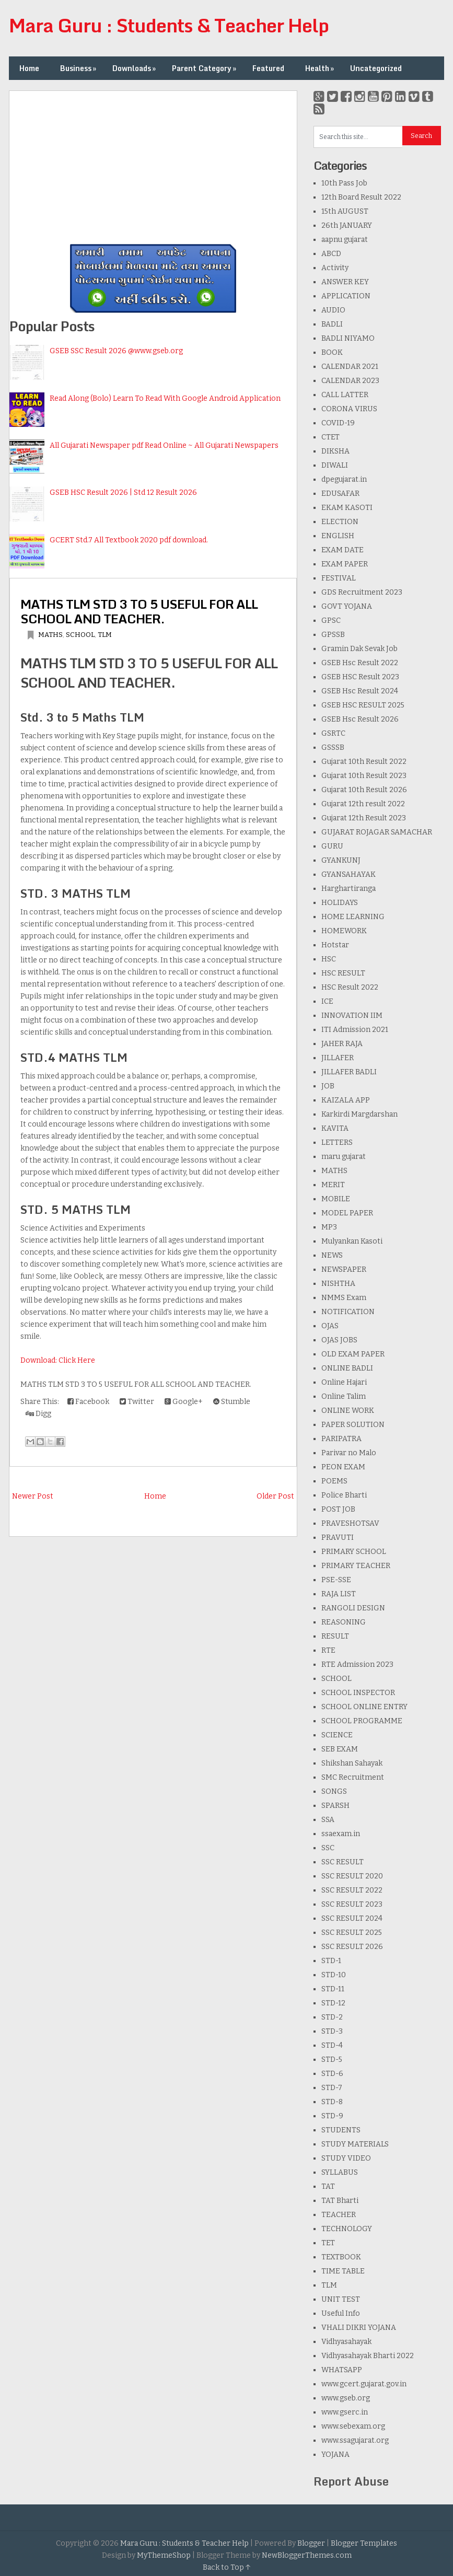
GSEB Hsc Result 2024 (359, 691)
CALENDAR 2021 (349, 366)
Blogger (311, 2543)
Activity (335, 267)
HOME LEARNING (353, 916)
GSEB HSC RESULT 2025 (362, 705)
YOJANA (335, 2454)
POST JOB (338, 1509)
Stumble (231, 1401)
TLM (105, 635)
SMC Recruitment (352, 1777)
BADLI (332, 324)
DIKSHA (335, 451)
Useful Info (340, 2313)
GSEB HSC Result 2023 (360, 676)
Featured (268, 68)
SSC (327, 1847)
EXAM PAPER (344, 564)
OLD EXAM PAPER (353, 1354)
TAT (328, 2186)
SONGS (334, 1791)
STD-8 (332, 2101)
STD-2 (332, 2017)
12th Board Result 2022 (361, 197)
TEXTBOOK (341, 2257)
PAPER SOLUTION (353, 1424)
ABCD (331, 253)
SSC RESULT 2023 (351, 1904)
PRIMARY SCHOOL (353, 1551)
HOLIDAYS (339, 902)
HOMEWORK (344, 930)
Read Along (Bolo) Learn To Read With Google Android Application (165, 398)
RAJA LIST (338, 1593)
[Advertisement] (153, 164)
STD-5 (331, 2059)
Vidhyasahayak (346, 2341)
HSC (328, 959)
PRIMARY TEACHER (355, 1565)
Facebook (88, 1401)
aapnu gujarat (344, 239)
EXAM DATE (342, 550)
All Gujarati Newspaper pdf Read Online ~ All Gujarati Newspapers (164, 445)
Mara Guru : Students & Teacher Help (169, 25)
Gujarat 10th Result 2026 (364, 789)
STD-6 (332, 2073)
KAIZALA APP (345, 1100)
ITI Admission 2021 (354, 1029)
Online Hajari (344, 1382)
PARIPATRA (341, 1438)
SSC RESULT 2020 (352, 1876)
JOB (327, 1086)
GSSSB (332, 747)
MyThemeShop (164, 2555)
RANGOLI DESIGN (353, 1608)
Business (79, 68)
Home (29, 68)
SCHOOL (80, 635)
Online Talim (343, 1396)
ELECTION (339, 521)
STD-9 (332, 2115)
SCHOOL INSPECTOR (358, 1692)
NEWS (332, 1255)
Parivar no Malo (348, 1452)
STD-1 (331, 1960)
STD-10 (333, 1974)
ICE (327, 1001)
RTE (328, 1650)
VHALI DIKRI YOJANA (358, 2327)
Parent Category (205, 68)
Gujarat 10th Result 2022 (363, 761)
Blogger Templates (364, 2543)
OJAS (330, 1325)
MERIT (333, 1184)
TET (328, 2242)
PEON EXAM (343, 1467)
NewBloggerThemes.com (307, 2555)
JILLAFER (337, 1057)
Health (320, 68)
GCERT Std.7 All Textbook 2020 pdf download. (129, 540)
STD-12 (333, 2003)
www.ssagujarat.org (355, 2440)
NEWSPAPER (343, 1269)
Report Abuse (351, 2481)
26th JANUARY (346, 225)
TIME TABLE (343, 2271)
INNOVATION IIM (351, 1015)
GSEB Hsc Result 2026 (360, 719)
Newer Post (32, 1496)
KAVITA (335, 1128)
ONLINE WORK (347, 1410)
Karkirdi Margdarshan (359, 1114)
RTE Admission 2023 (357, 1664)
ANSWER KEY (345, 281)
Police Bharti (344, 1495)
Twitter (137, 1401)
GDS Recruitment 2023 (361, 592)
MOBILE (335, 1198)
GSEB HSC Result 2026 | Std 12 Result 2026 (123, 492)
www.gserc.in (344, 2412)
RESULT (335, 1636)
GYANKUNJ (341, 860)
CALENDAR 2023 (350, 380)
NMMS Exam (343, 1297)
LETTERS (337, 1142)
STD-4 (332, 2045)
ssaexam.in (340, 1833)
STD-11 (332, 1989)
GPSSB (333, 634)
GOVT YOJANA (346, 606)
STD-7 (331, 2087)
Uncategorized (376, 68)
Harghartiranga (348, 888)
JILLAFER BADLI (349, 1071)
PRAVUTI (337, 1537)
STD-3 (332, 2031)
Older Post (275, 1496)
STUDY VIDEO (346, 2158)
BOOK (332, 352)
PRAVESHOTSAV (350, 1523)
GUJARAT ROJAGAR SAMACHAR (376, 832)
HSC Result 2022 (349, 987)
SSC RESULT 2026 (352, 1946)
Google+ (184, 1401)
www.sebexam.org (353, 2426)
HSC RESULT (343, 973)
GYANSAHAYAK (348, 874)
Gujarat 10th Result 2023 (363, 775)
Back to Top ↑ (227, 2567)
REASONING (343, 1622)
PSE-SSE (336, 1579)
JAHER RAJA (342, 1043)
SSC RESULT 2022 (351, 1890)
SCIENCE (337, 1735)
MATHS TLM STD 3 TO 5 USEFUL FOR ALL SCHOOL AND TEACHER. (139, 611)
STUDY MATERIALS (355, 2144)
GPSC (331, 620)
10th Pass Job (344, 183)
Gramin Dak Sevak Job (359, 648)
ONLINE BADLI (347, 1368)
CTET (330, 437)
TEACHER (338, 2214)
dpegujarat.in (344, 479)
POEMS (334, 1481)
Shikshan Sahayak (351, 1763)
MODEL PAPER (347, 1213)
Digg (38, 1413)
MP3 (329, 1227)
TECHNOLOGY (346, 2228)
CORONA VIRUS (349, 408)
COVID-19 (338, 423)
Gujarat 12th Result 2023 (363, 818)
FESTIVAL (338, 578)
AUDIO (333, 310)
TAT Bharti (339, 2200)
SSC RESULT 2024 (351, 1918)
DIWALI (334, 465)
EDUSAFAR (340, 493)
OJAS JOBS (339, 1340)
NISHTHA (338, 1283)
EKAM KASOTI (347, 507)
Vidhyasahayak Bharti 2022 (367, 2355)
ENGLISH (337, 535)
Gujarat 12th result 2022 (363, 803)
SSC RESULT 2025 (351, 1932)
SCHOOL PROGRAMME (361, 1720)
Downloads (135, 68)
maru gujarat (343, 1156)
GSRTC (333, 733)
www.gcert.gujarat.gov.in (363, 2384)
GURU (332, 846)
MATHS (50, 635)
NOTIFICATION (348, 1311)
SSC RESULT (342, 1862)
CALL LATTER (344, 394)
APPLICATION (345, 296)
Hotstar (335, 945)
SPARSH (335, 1805)
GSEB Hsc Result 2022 (359, 662)
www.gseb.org (345, 2398)
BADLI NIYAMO (348, 338)
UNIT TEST (340, 2299)
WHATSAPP (341, 2369)
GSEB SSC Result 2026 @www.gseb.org (116, 350)
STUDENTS (341, 2130)
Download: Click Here (57, 1360)
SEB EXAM (339, 1749)
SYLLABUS (339, 2172)
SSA (327, 1819)
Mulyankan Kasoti (351, 1241)
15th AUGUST (344, 211)
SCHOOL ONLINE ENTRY (364, 1706)
